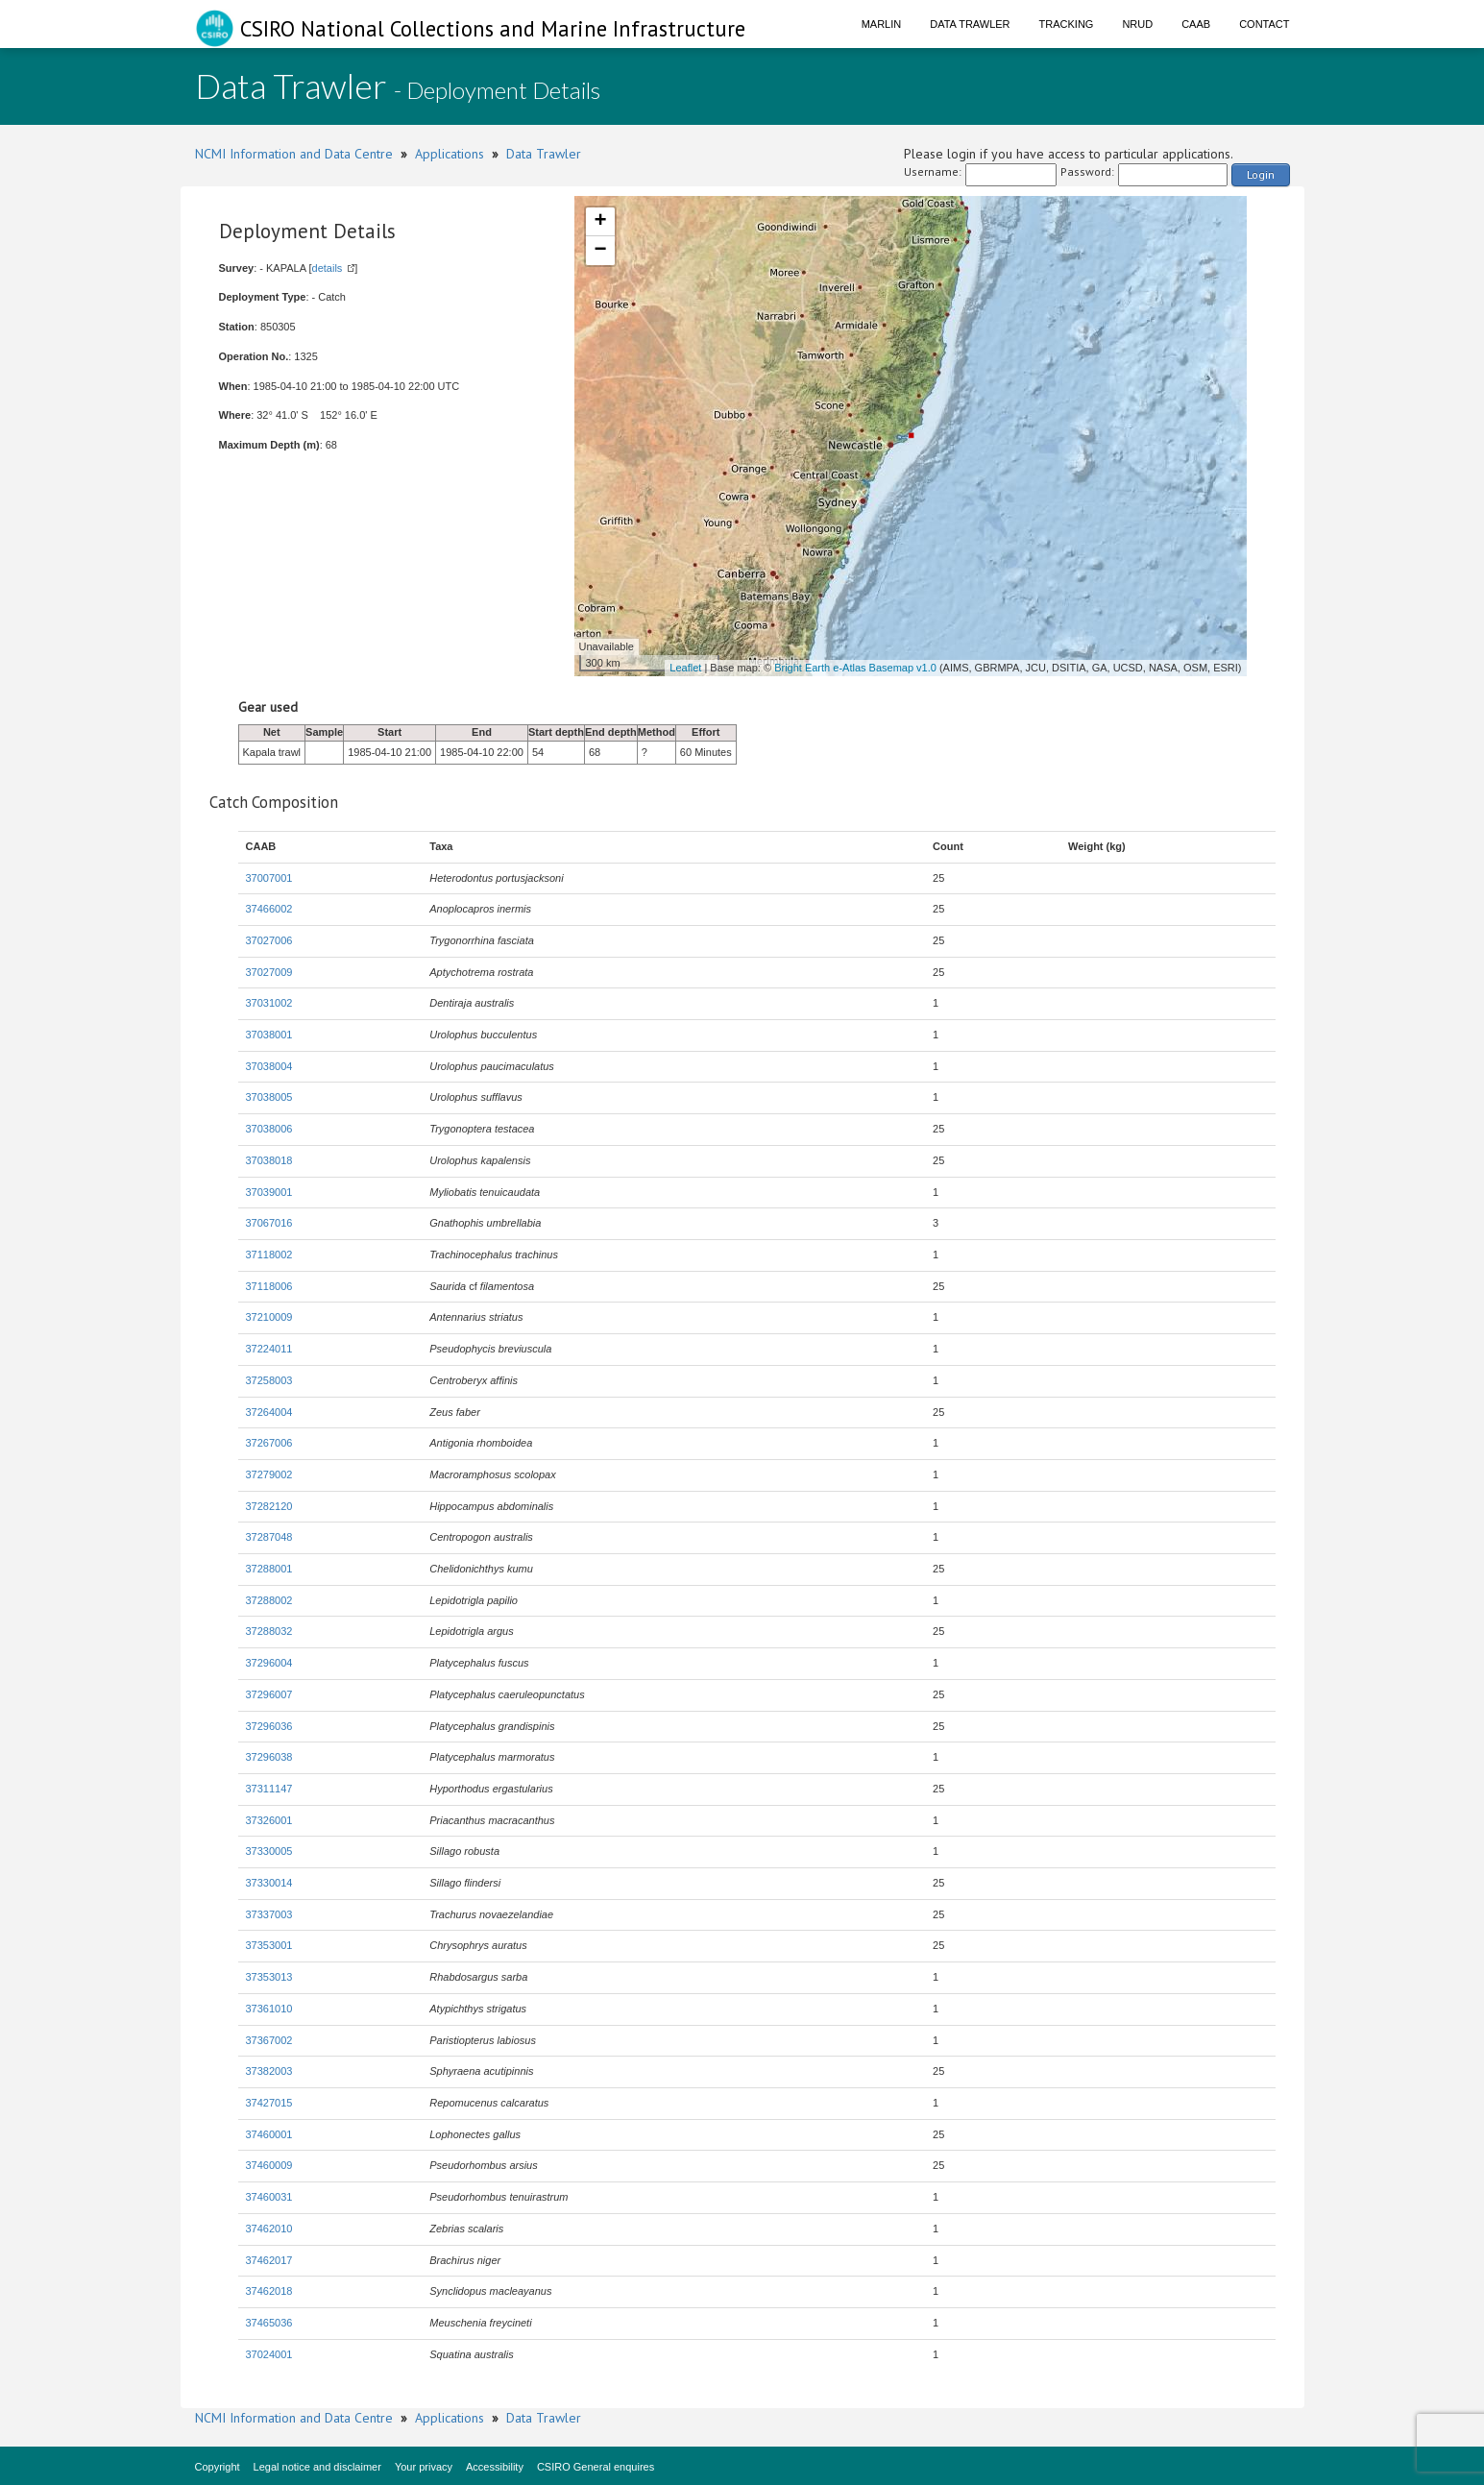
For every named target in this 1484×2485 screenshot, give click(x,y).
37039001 (269, 1192)
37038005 (269, 1097)
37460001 (269, 2134)
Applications (449, 153)
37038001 (269, 1034)
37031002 (269, 1003)
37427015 (269, 2102)
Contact (1264, 24)
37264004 (269, 1412)
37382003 (269, 2071)
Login (1261, 174)
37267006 (269, 1443)
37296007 (269, 1694)
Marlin (882, 24)
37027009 (269, 972)
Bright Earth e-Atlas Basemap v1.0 (855, 667)
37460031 (269, 2197)
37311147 (269, 1788)
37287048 (269, 1537)
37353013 (269, 1977)
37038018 (269, 1160)
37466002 (269, 908)
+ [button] (600, 221)
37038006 (269, 1128)
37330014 (269, 1882)
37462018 (269, 2291)
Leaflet (685, 667)
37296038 (269, 1757)
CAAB (1195, 24)
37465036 (269, 2322)
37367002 (269, 2040)
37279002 (269, 1474)
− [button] (600, 250)
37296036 (269, 1726)
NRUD (1137, 24)
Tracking (1066, 24)
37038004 (269, 1066)
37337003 (269, 1914)
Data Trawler (970, 24)
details (327, 268)
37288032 (269, 1631)
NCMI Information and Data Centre (294, 153)
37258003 (269, 1380)
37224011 (269, 1348)
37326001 (269, 1820)
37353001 (269, 1945)
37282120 (269, 1506)
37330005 (269, 1851)
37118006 (269, 1286)
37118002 (269, 1254)
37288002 (269, 1600)
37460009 (269, 2165)
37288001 (269, 1568)
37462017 (269, 2260)
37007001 (269, 878)
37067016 (269, 1223)
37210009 (269, 1317)
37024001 (269, 2354)
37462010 (269, 2228)
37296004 (269, 1663)
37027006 (269, 940)
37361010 (269, 2008)
